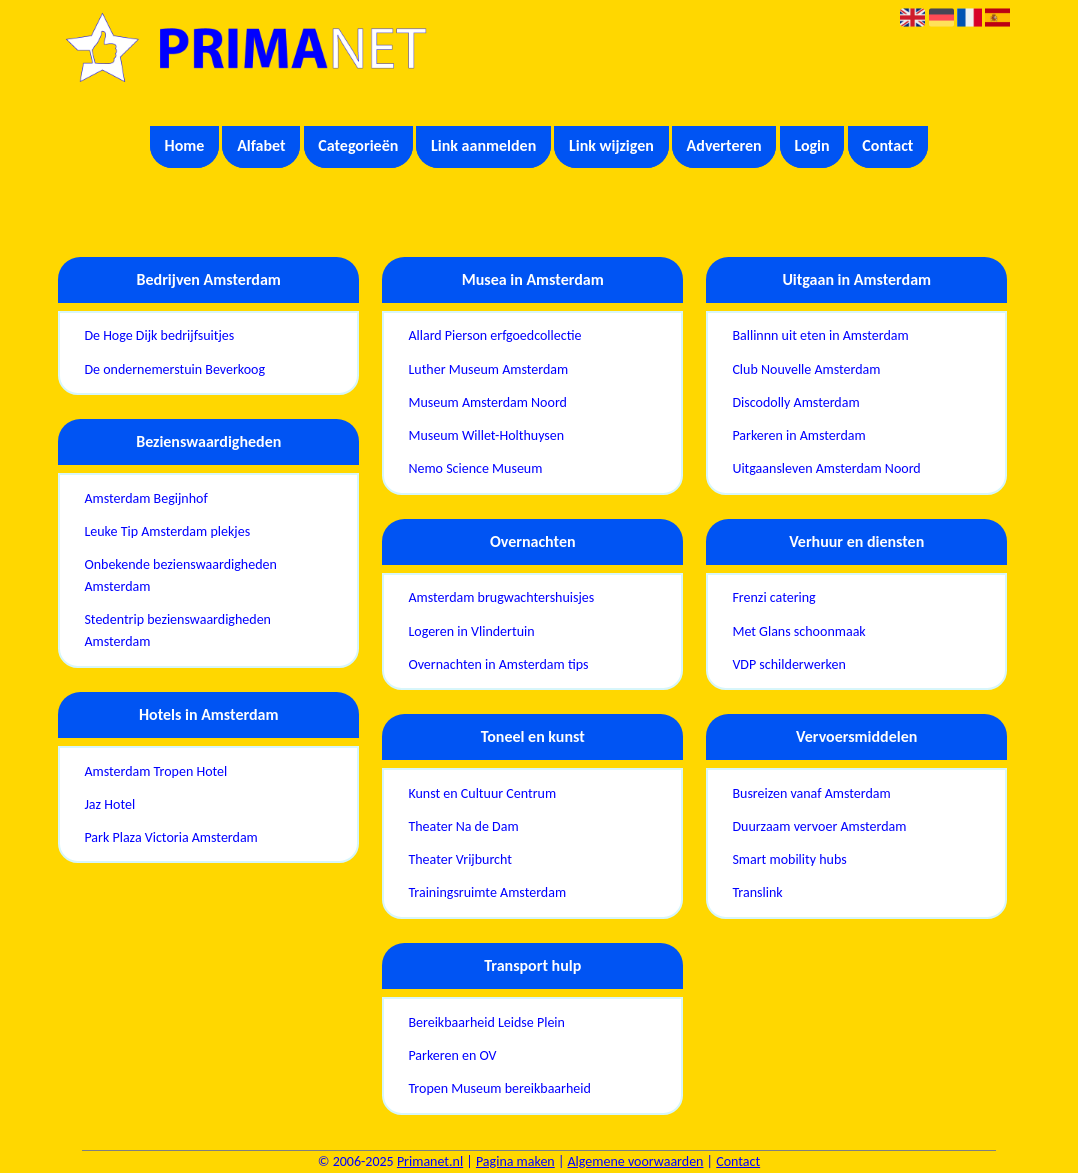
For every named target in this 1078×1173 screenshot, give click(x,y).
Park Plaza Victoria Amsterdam (170, 837)
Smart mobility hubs (789, 859)
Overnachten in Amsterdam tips (498, 664)
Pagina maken (515, 1161)
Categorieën (358, 145)
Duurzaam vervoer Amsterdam (819, 826)
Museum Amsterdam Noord (487, 402)
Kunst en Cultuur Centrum (482, 793)
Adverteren (724, 145)
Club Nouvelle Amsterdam (806, 369)
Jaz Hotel (109, 804)
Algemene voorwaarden (636, 1161)
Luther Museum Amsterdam (488, 369)
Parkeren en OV (452, 1055)
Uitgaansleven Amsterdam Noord (826, 468)
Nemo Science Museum (475, 468)
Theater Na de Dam (463, 826)
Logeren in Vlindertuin (471, 631)
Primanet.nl (430, 1161)
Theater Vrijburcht (460, 859)
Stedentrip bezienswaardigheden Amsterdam (177, 630)
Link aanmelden (483, 145)
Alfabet (261, 145)
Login (811, 145)
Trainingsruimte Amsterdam (487, 892)
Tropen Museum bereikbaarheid (499, 1088)
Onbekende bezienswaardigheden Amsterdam (180, 575)
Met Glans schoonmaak (798, 631)
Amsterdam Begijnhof (145, 498)
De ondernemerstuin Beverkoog (174, 369)
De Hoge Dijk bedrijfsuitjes (159, 335)
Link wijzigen (611, 145)
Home (185, 145)
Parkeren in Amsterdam (798, 435)
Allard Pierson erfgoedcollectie (494, 335)
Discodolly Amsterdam (795, 402)
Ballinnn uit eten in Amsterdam (820, 335)
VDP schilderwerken (788, 664)
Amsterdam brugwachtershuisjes (501, 597)
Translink (757, 892)
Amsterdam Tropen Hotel (155, 771)
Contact (887, 145)
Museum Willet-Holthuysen (486, 435)
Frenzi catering (773, 597)
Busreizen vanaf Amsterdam (811, 793)
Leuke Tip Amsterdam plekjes (167, 531)
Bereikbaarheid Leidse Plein (486, 1022)
